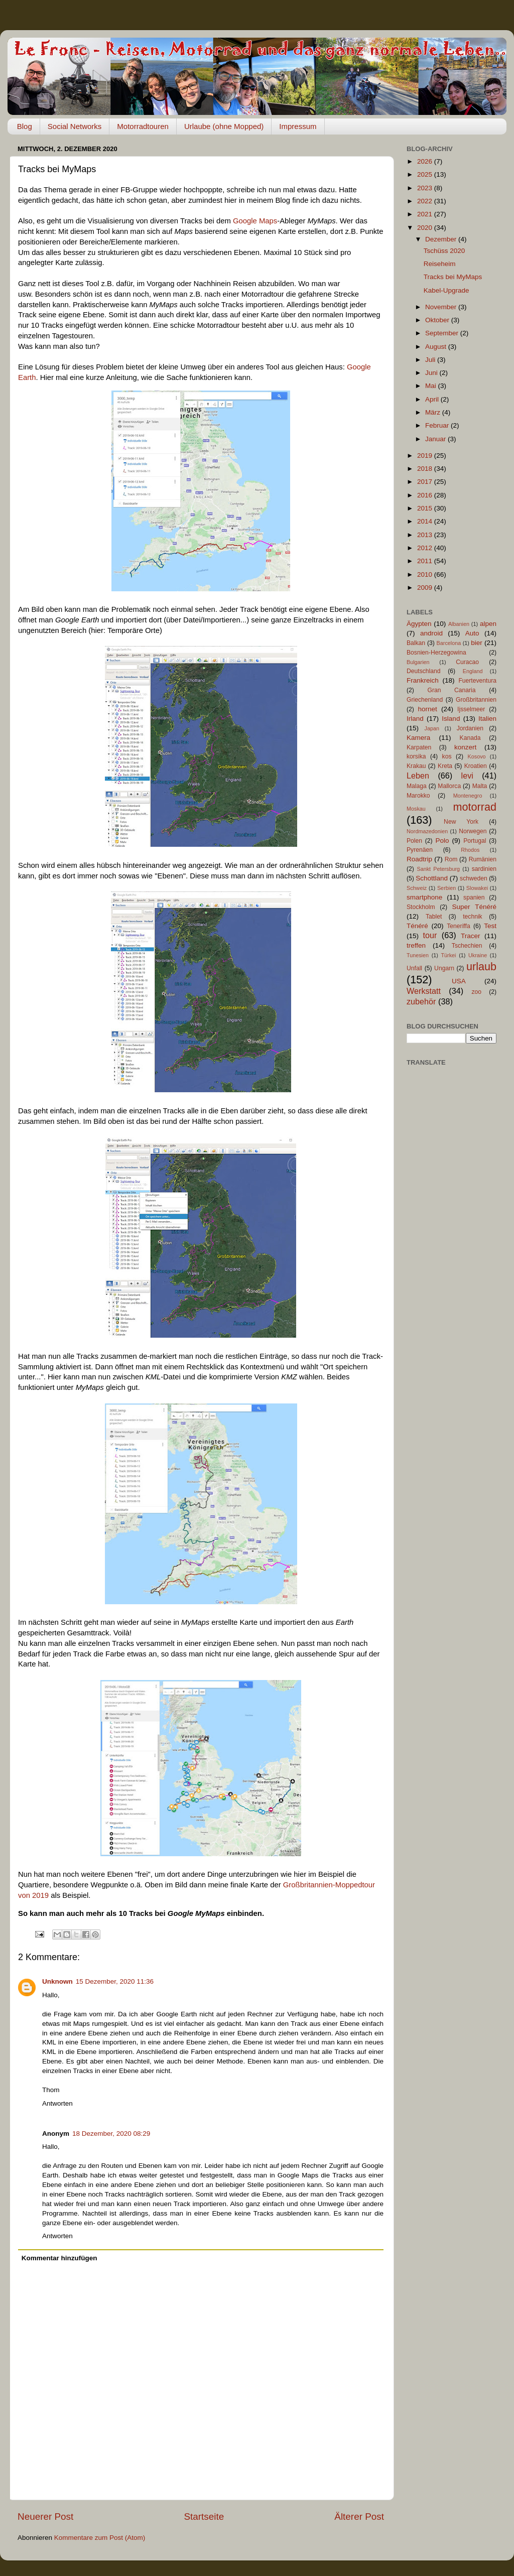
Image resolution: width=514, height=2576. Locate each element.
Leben (418, 775)
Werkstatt (424, 990)
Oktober (438, 320)
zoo (476, 991)
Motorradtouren (143, 126)
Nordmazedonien (427, 831)
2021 (425, 214)
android (431, 633)
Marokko (418, 795)
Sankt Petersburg (438, 869)
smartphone (424, 897)
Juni (432, 372)
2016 (425, 495)
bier (476, 643)
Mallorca (449, 786)
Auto (472, 633)
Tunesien (418, 955)
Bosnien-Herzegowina (436, 652)
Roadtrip (419, 859)
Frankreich (423, 680)
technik (472, 916)
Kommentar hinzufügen (59, 2258)
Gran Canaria (451, 690)
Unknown (57, 1981)
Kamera (418, 737)
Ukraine (477, 955)
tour (430, 935)
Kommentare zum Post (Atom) (100, 2537)
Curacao (467, 662)
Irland (415, 718)
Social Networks (75, 126)
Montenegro (467, 796)
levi (467, 775)
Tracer (470, 936)
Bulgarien (418, 662)
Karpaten (419, 747)
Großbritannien (476, 699)
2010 (425, 574)
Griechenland (425, 699)
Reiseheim (440, 264)
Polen (414, 840)
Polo (442, 840)
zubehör (421, 1001)
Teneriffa (458, 926)
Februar (438, 425)
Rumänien (482, 859)
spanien (474, 897)
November (441, 307)
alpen (488, 623)
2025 (425, 174)
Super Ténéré (474, 907)
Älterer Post (359, 2516)
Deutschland (424, 671)
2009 (425, 587)
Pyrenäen (420, 849)
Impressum (297, 126)
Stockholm (421, 907)
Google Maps (255, 221)
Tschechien (467, 945)
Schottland (432, 878)
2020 (425, 227)
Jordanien (470, 728)
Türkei (448, 955)
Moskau (416, 809)
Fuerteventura (477, 680)
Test (490, 926)
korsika (416, 756)
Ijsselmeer (471, 709)
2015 (425, 508)
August (436, 346)
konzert (465, 747)
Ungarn (444, 968)
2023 (425, 188)
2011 (425, 561)
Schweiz (417, 888)
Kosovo (477, 756)
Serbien (446, 888)
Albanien (458, 624)
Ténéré (417, 926)
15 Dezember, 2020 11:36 (115, 1981)
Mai (431, 386)
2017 (425, 481)
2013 (425, 535)
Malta (479, 786)
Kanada (470, 737)
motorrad (474, 807)
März (433, 412)
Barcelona (449, 643)
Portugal (474, 840)
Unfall (414, 968)
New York (461, 821)
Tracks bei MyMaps (453, 277)
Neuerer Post (45, 2516)
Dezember (441, 239)
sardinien (484, 868)
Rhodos (470, 850)
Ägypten (419, 623)
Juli (431, 359)
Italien (487, 718)
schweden (473, 878)
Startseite (204, 2516)
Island (451, 718)
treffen (416, 945)
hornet (427, 709)
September (442, 333)
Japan (432, 728)
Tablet (434, 916)
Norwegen (472, 831)
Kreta (445, 765)
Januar (436, 439)
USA (459, 981)
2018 (425, 468)
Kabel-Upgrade (446, 290)
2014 (425, 521)
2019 (425, 455)
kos (447, 756)
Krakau (416, 765)
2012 (425, 548)
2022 (425, 201)
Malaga (417, 786)
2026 (425, 161)
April (433, 399)
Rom (451, 859)
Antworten (57, 2103)
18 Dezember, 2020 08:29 (111, 2133)
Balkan (416, 643)
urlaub (481, 966)
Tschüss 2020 (444, 250)
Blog (24, 126)
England (473, 671)
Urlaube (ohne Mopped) (224, 126)
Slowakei (477, 888)
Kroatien (475, 765)
